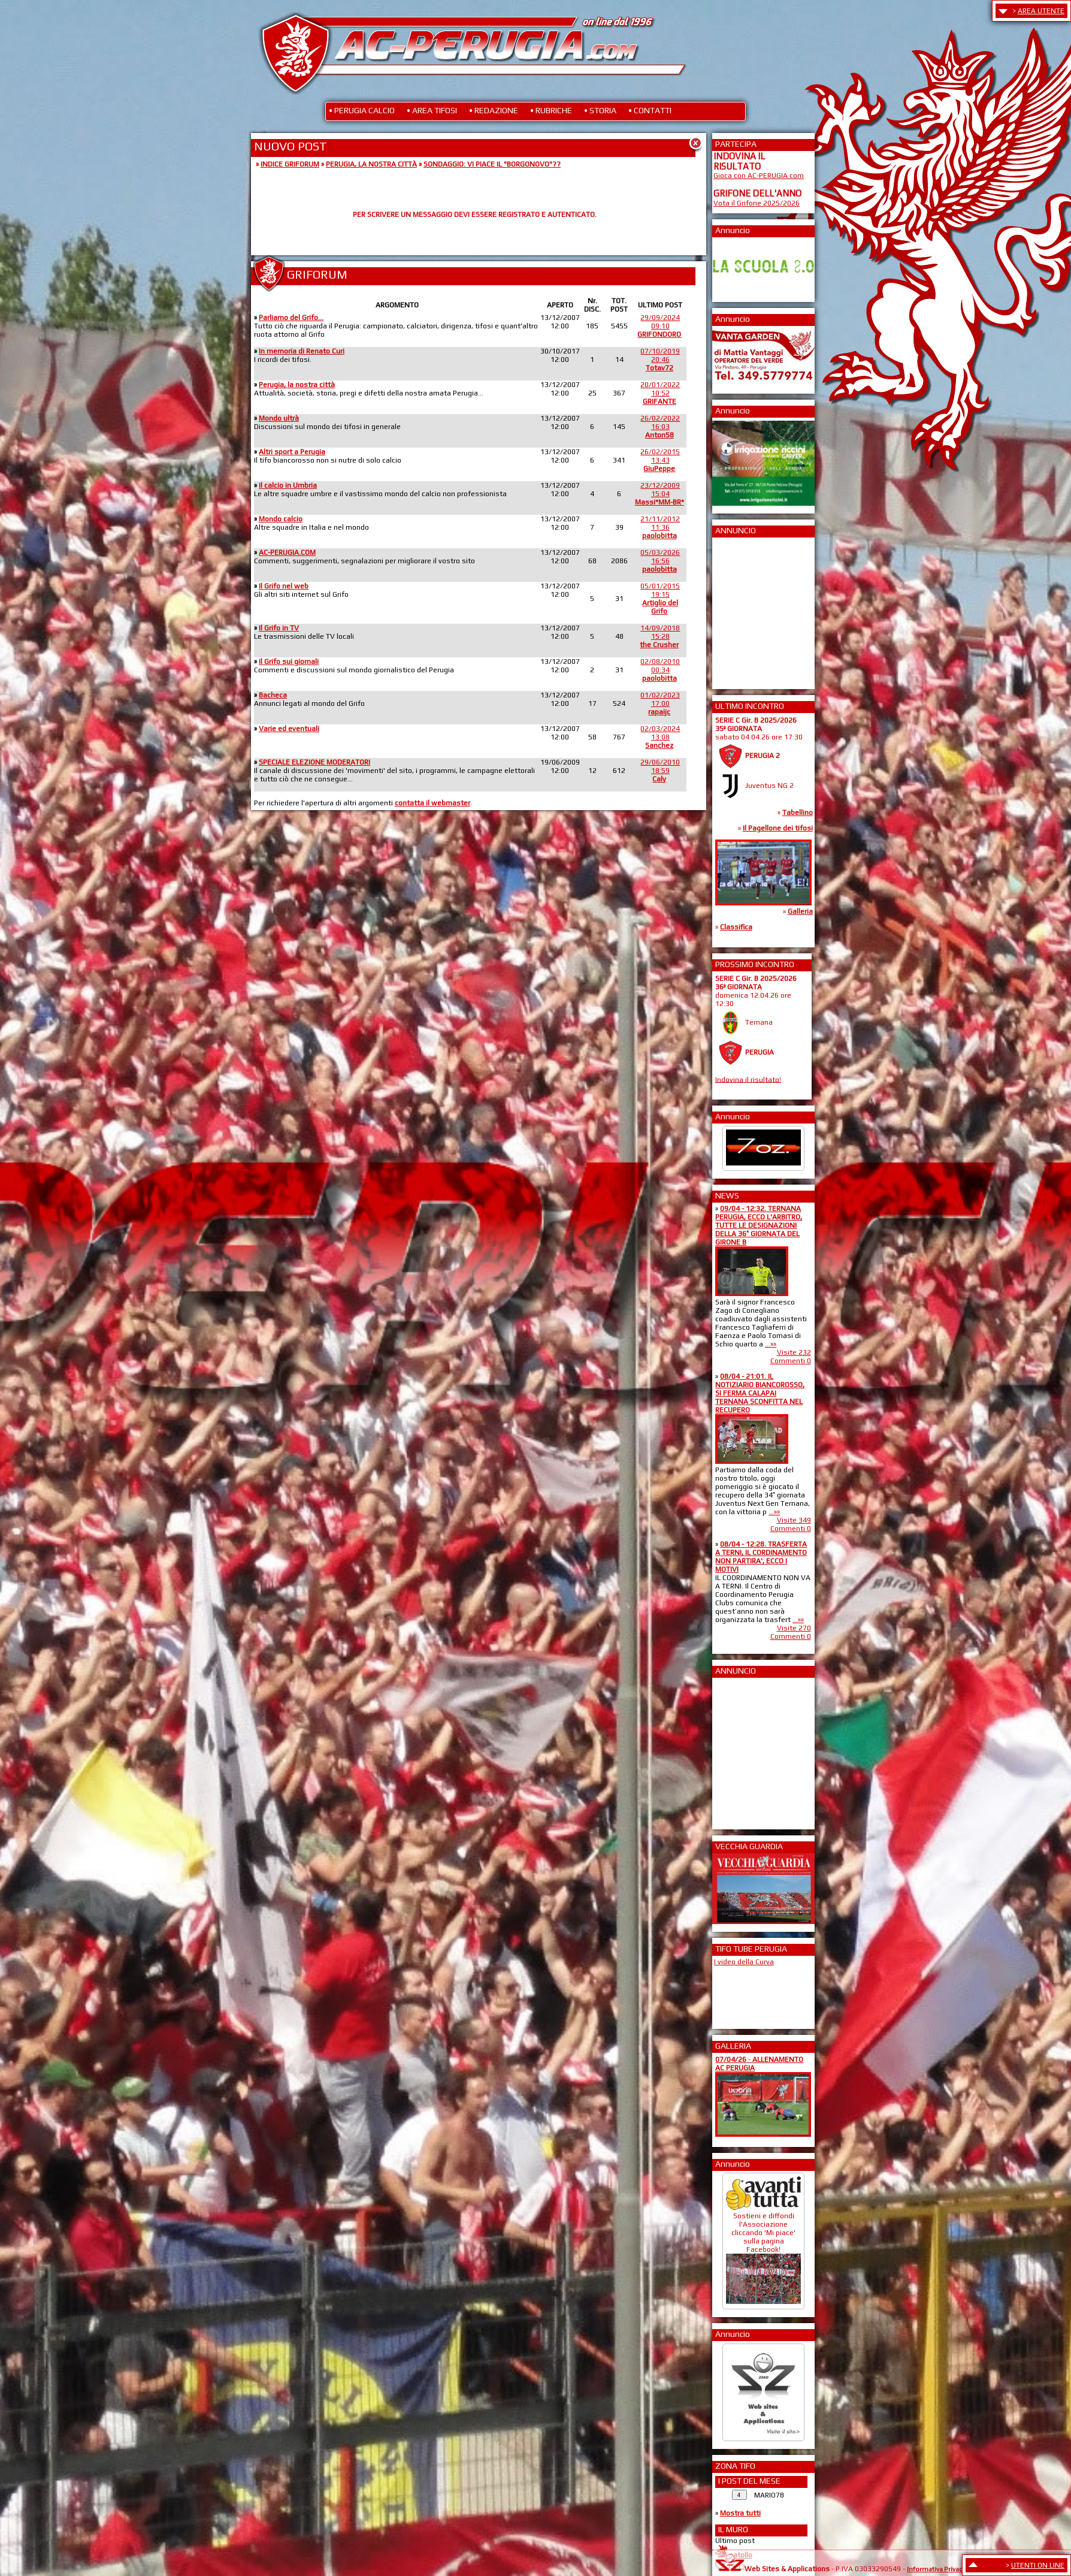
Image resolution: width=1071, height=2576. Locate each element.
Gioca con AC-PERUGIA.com (758, 175)
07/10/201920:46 (660, 359)
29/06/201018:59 (660, 770)
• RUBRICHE (551, 110)
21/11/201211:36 (660, 527)
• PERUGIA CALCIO (362, 110)
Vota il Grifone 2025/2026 (756, 203)
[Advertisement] (749, 609)
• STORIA (600, 110)
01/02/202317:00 (660, 703)
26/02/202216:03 (660, 426)
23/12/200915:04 (659, 493)
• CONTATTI (649, 110)
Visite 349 (794, 1520)
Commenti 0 (790, 1361)
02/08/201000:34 (660, 669)
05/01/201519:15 (660, 598)
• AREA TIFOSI (432, 110)
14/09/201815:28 (660, 636)
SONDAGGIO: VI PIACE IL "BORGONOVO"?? (492, 164)
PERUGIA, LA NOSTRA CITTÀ (371, 164)
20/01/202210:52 (660, 393)
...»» (770, 1344)
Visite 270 (794, 1628)
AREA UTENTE (1041, 11)
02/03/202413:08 (660, 737)
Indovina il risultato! (748, 1079)
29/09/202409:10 (659, 326)
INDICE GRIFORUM (290, 164)
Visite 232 (794, 1352)
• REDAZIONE (493, 110)
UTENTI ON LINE (1037, 2565)
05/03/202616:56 (660, 560)
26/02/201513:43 (660, 460)
